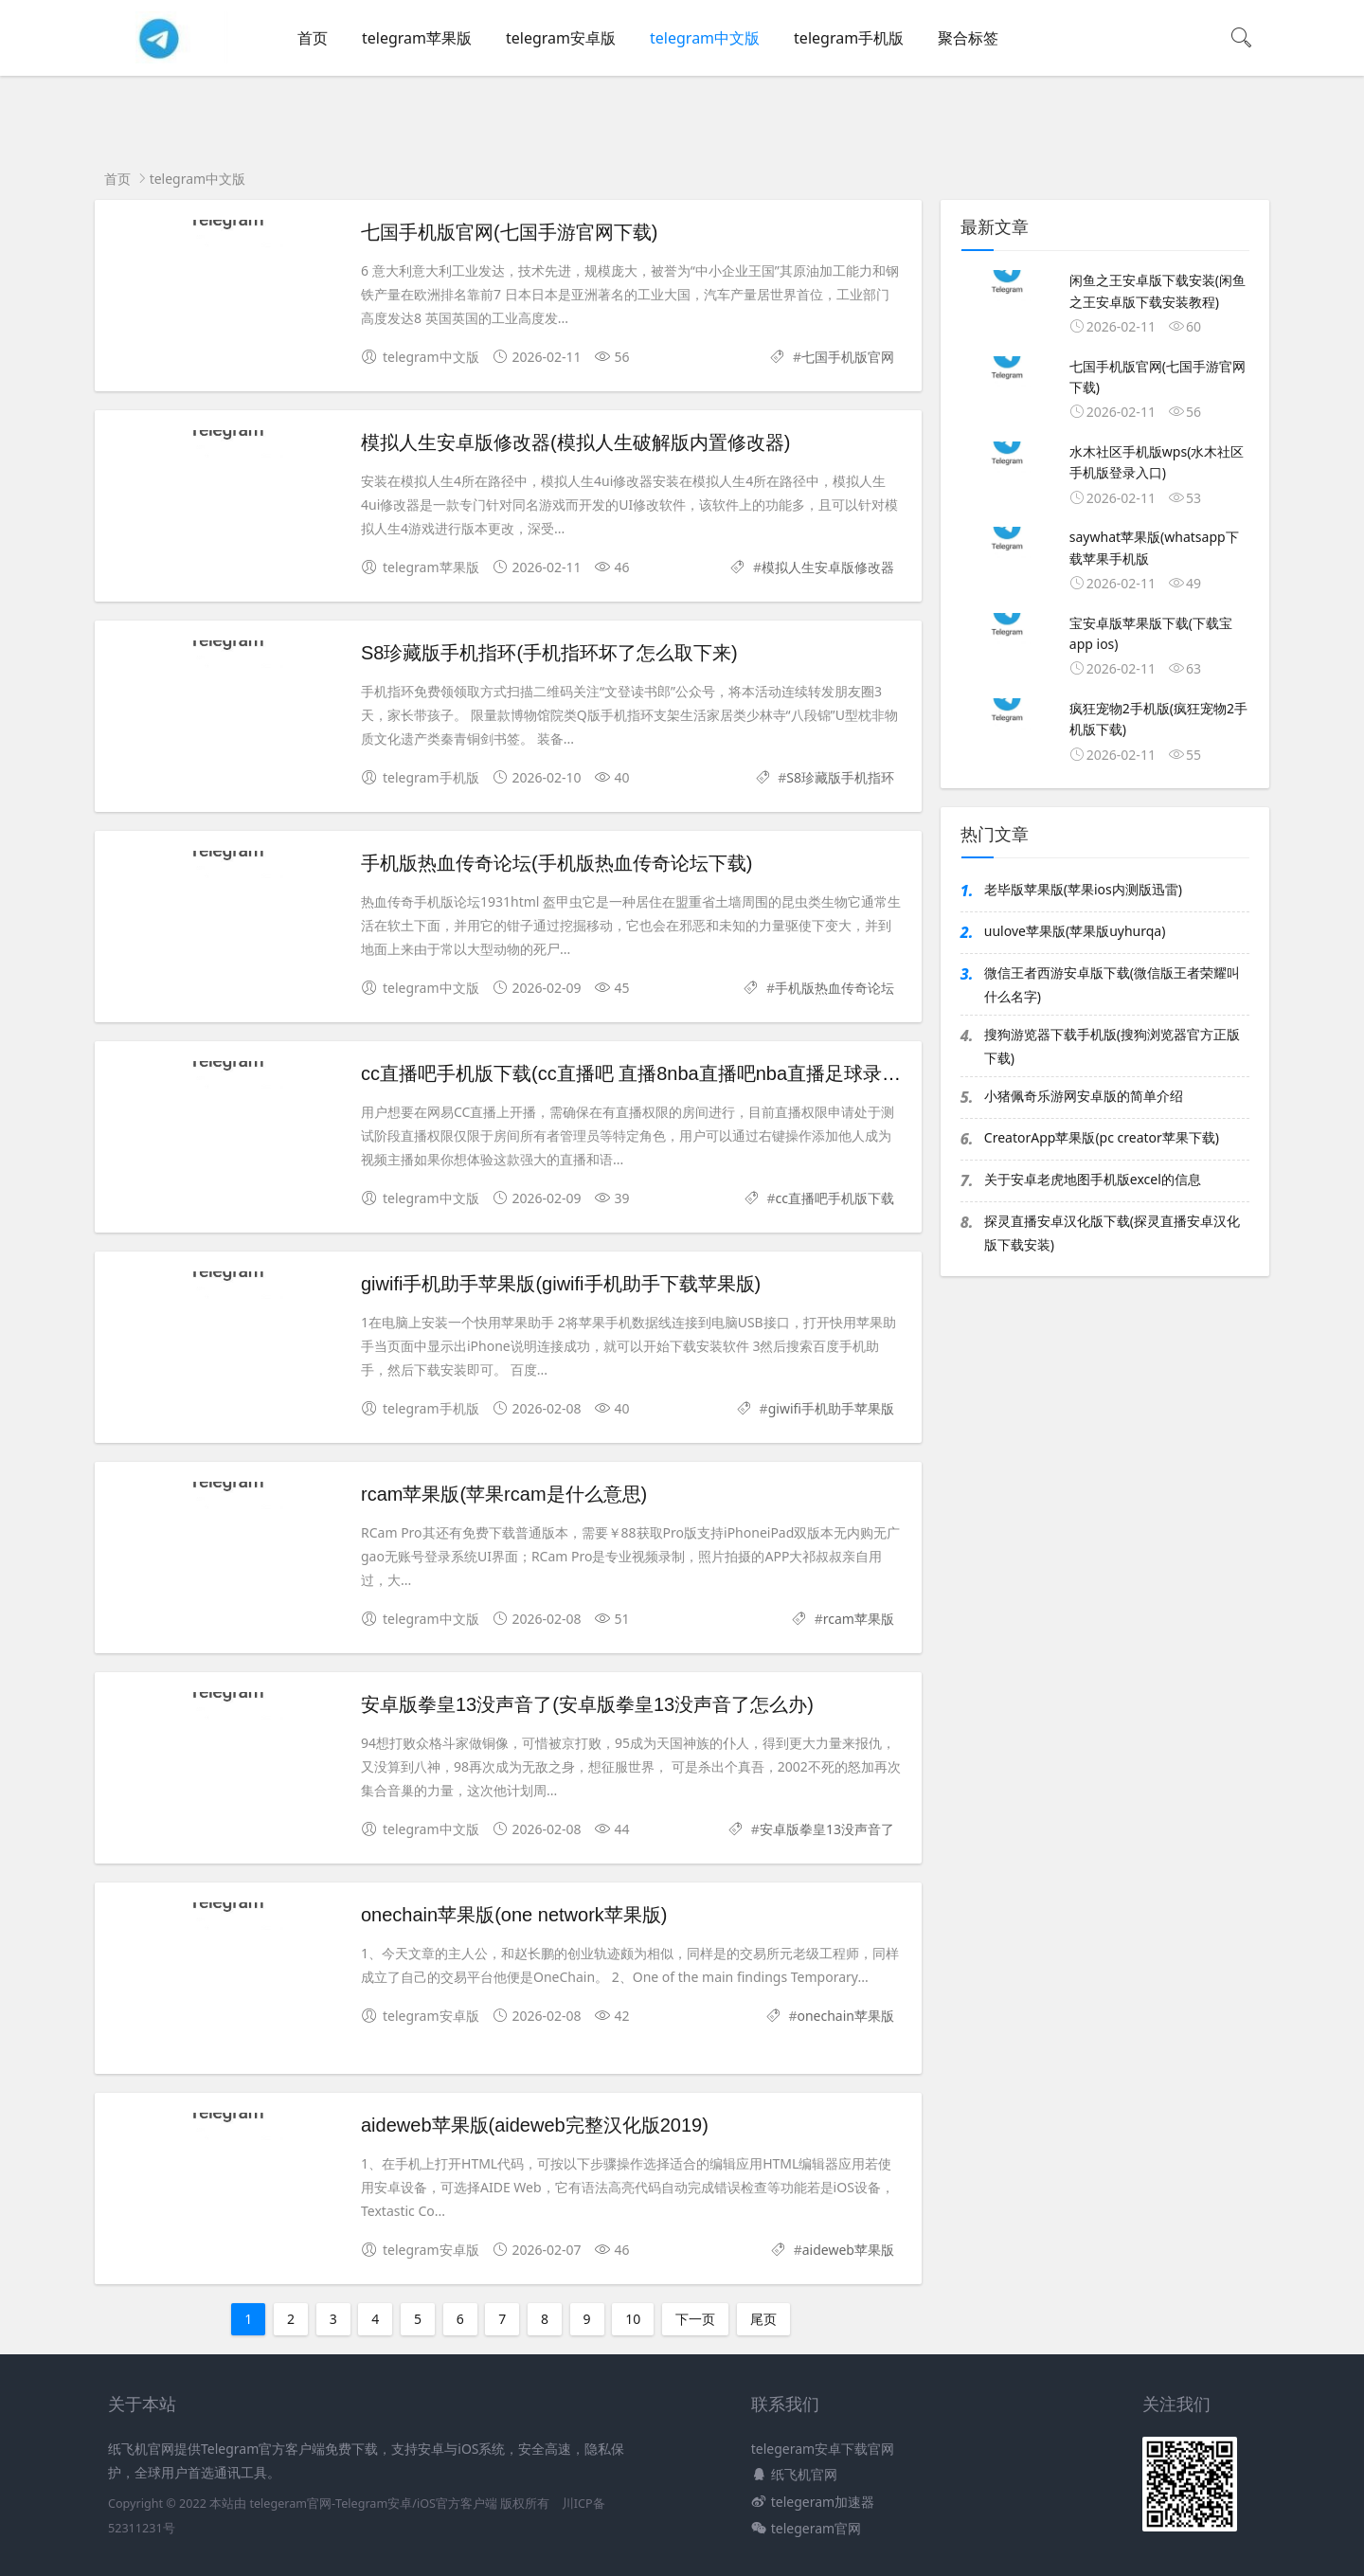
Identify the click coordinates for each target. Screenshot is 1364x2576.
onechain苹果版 (845, 2016)
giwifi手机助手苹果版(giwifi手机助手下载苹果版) (561, 1283)
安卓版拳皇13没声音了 (827, 1829)
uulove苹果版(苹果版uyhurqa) (1075, 931)
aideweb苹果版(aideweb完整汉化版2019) (535, 2125)
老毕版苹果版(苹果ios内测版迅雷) (1083, 889)
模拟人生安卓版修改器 (828, 567)
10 (632, 2319)
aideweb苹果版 (848, 2250)
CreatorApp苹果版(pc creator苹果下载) (1101, 1137)
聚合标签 (968, 37)
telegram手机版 (849, 37)
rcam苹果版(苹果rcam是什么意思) (504, 1494)
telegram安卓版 (561, 37)
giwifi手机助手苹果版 (831, 1408)
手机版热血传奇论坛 (834, 988)
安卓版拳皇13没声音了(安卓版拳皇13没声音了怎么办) (587, 1704)
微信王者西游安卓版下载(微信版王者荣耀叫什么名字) (1112, 984)
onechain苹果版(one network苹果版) (514, 1914)
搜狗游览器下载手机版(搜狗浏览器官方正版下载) (1112, 1046)
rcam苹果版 (858, 1619)
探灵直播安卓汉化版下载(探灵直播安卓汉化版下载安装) (1112, 1232)
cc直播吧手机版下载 (835, 1198)
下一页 (695, 2319)
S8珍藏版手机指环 (840, 777)
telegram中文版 (705, 37)
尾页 (763, 2319)
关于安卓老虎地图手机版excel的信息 (1092, 1179)
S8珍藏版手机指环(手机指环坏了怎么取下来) (549, 652)
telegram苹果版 (417, 37)
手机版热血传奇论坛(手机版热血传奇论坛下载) (556, 863)
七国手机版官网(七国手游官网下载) (509, 232)
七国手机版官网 (847, 357)
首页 (312, 37)
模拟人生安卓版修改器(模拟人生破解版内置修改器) (575, 442)
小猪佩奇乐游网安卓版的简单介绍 (1083, 1096)
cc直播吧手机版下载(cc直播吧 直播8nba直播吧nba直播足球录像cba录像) (668, 1073)
